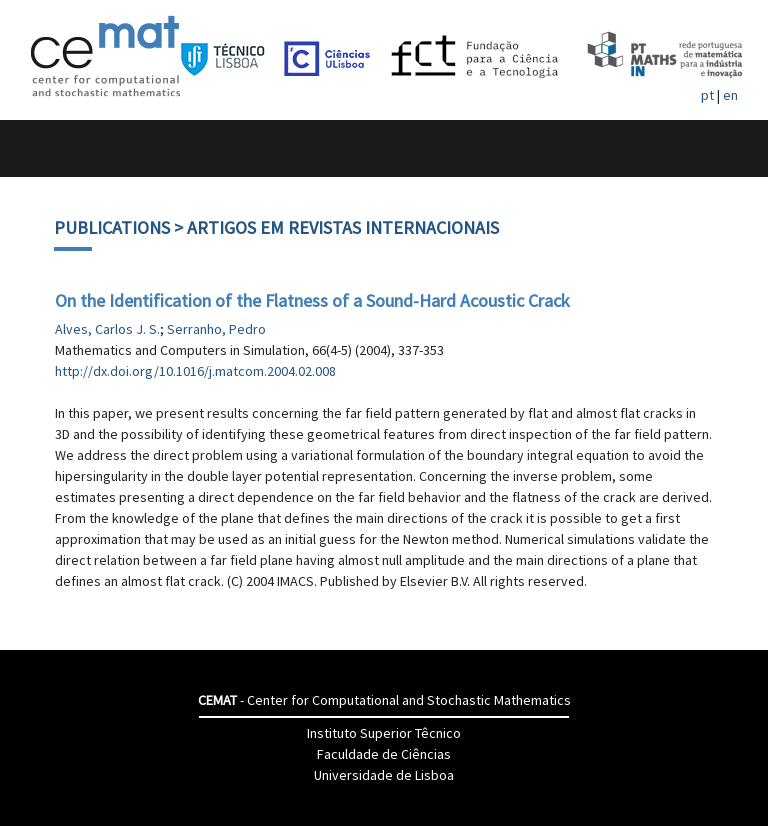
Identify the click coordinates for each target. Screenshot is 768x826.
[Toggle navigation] (36, 148)
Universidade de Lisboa (384, 775)
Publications (112, 227)
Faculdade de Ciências (384, 754)
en (730, 95)
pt (707, 95)
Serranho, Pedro (216, 329)
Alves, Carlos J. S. (107, 329)
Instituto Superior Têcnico (384, 733)
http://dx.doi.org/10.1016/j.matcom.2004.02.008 (195, 371)
